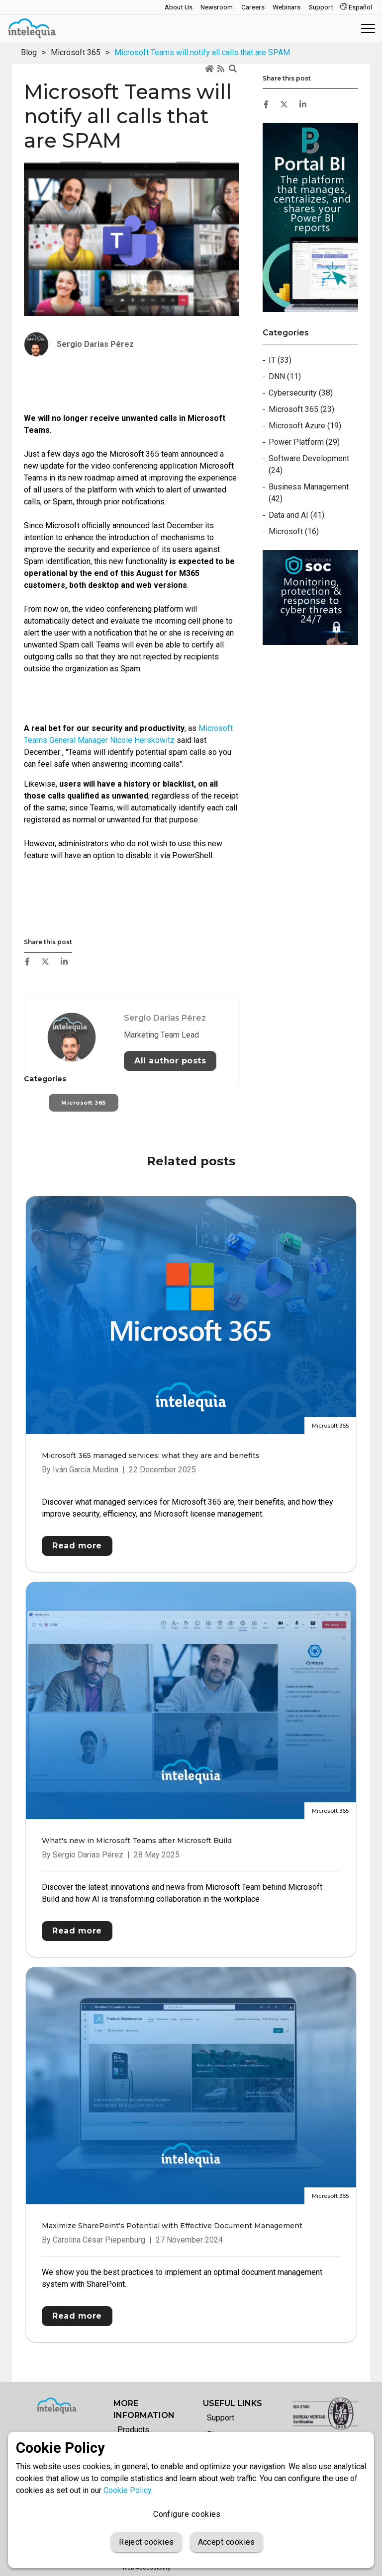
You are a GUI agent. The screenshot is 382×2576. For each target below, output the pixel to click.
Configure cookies (187, 2514)
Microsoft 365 (75, 52)
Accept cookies (226, 2542)
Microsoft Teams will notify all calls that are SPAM (202, 52)
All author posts (170, 1102)
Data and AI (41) (296, 515)
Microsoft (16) (294, 531)
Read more (77, 1545)
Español (356, 7)
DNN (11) (285, 376)
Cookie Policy (127, 2490)
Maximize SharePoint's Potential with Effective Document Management (172, 2225)
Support (220, 2417)
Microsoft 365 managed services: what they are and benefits (151, 1455)
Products (133, 2429)
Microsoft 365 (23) (301, 409)
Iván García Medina (85, 1469)
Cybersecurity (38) (301, 393)
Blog (29, 52)
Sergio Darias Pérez (165, 1059)
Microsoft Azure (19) (305, 425)
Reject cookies (146, 2542)
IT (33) (280, 360)
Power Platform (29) (304, 442)
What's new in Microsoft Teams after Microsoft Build (137, 1840)
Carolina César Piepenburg (99, 2240)
